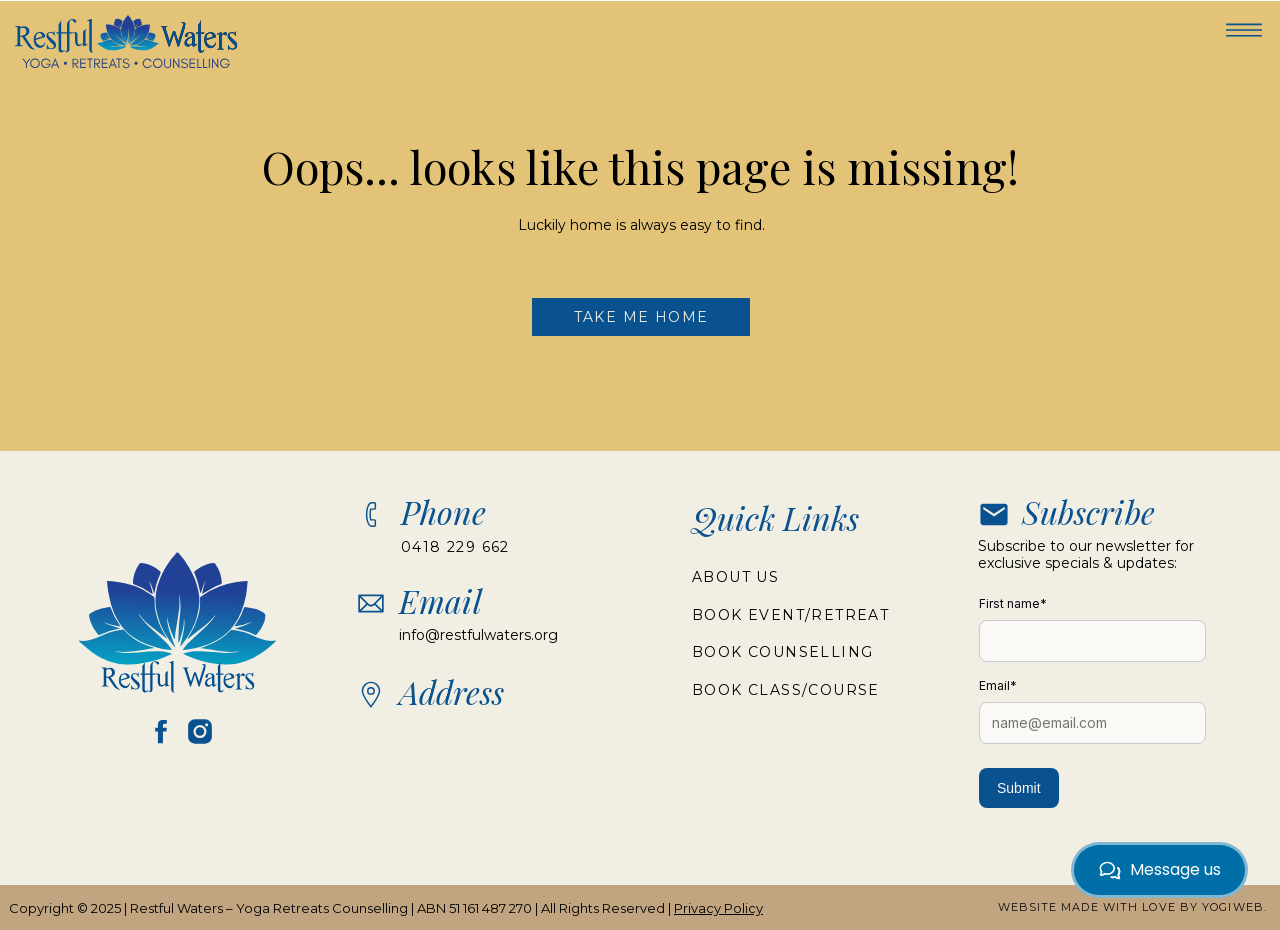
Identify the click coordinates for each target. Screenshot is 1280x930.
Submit (1019, 788)
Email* (998, 685)
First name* (1013, 603)
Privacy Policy (718, 908)
